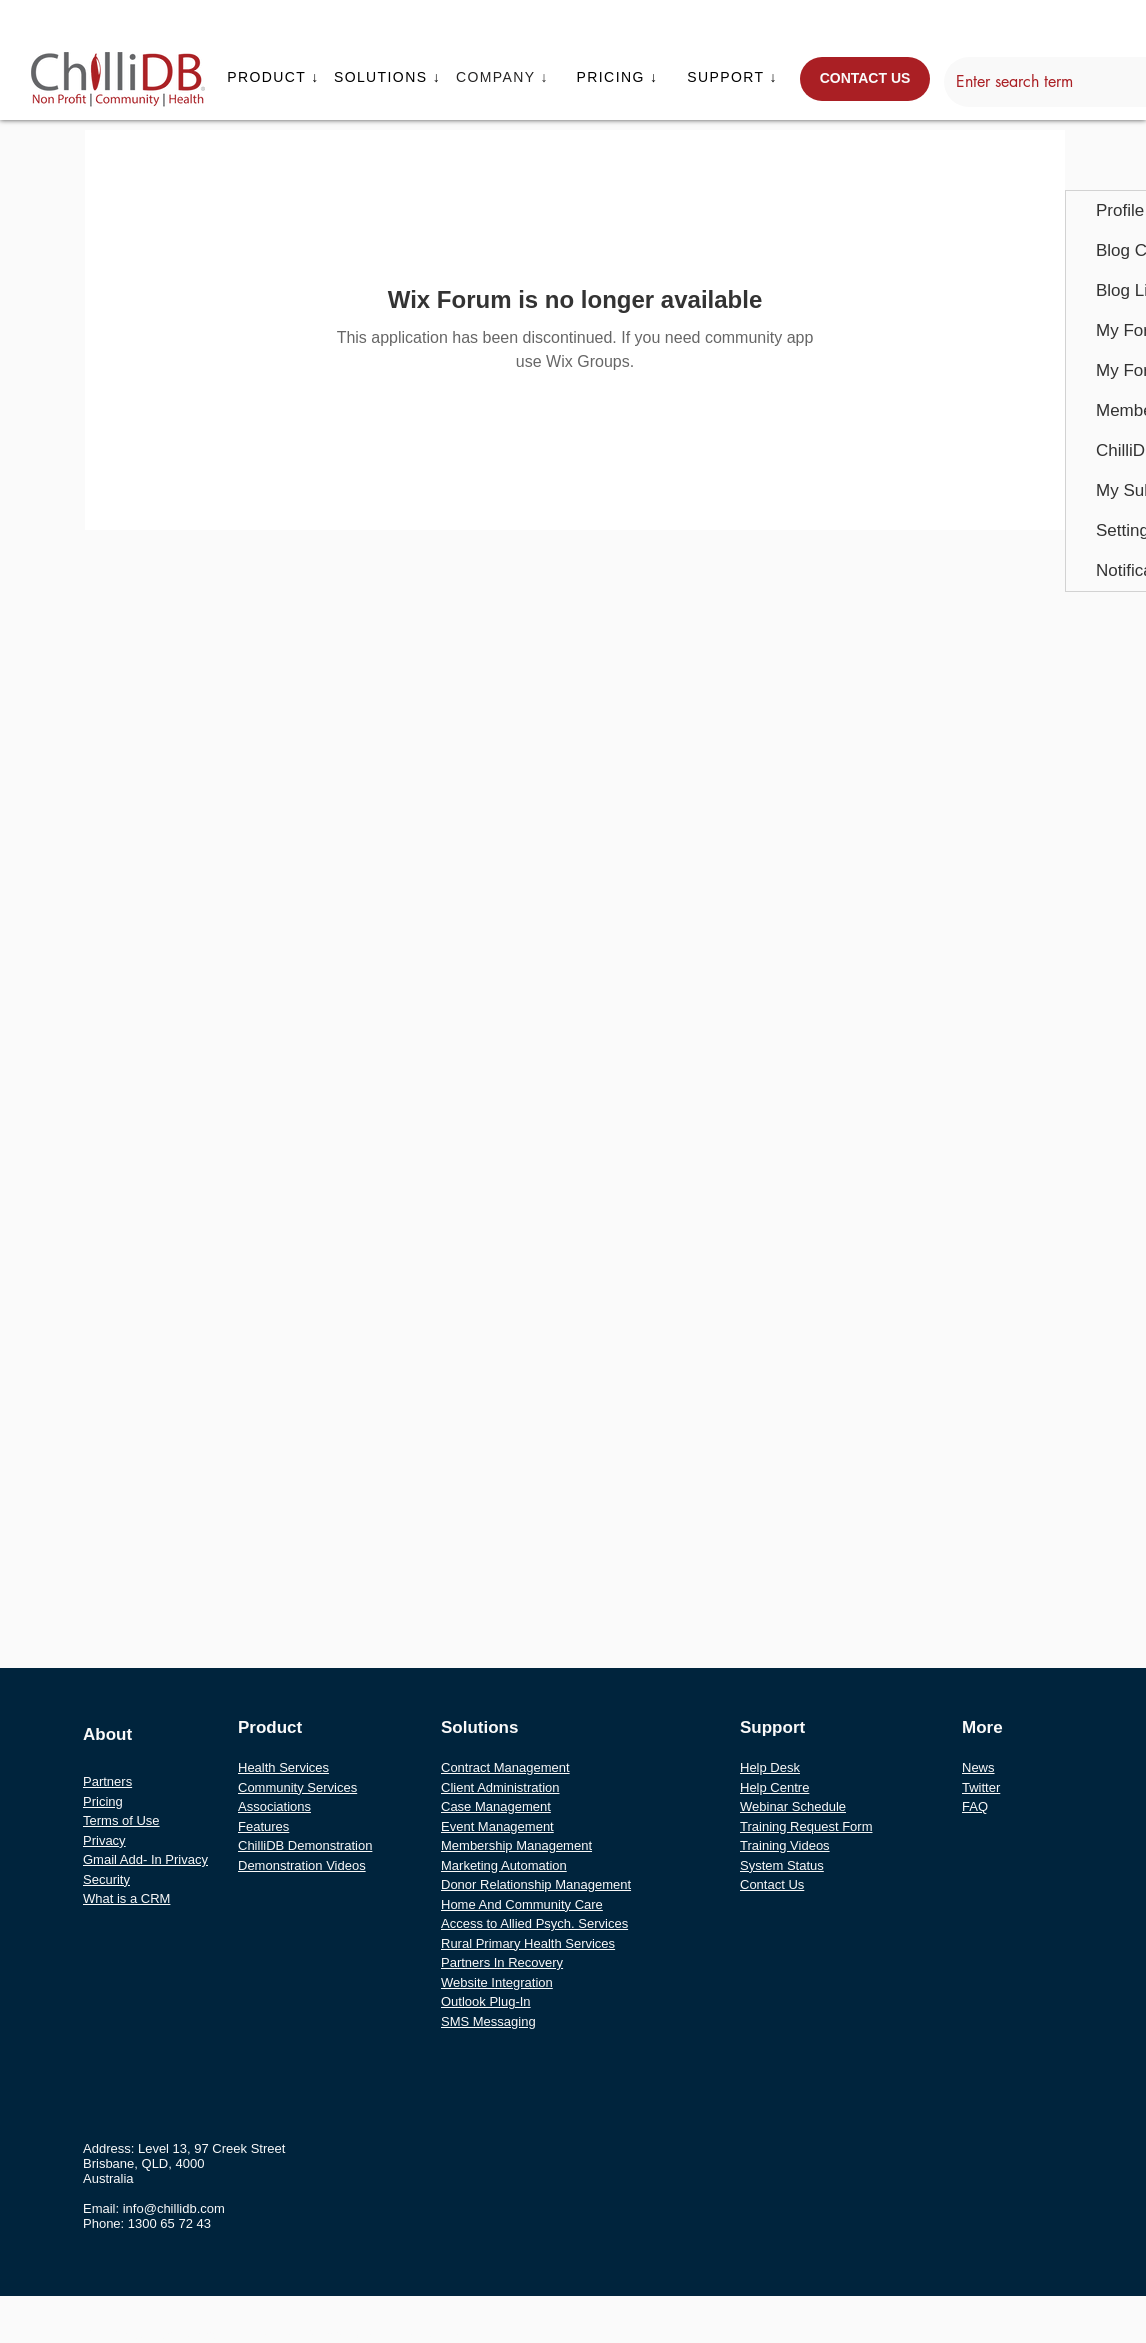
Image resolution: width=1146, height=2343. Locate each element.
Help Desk (770, 1767)
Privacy (104, 1840)
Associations (274, 1806)
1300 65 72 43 (169, 2223)
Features (263, 1826)
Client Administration (500, 1787)
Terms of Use (121, 1820)
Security (106, 1879)
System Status (782, 1865)
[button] (275, 77)
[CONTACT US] (865, 79)
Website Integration (497, 1982)
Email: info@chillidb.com (154, 2208)
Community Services (297, 1787)
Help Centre (774, 1787)
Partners (107, 1781)
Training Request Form (806, 1826)
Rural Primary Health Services (528, 1943)
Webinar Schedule (793, 1806)
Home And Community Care (522, 1904)
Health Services (283, 1767)
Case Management (496, 1806)
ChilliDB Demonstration (305, 1845)
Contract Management (505, 1767)
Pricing (103, 1801)
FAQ (975, 1806)
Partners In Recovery (502, 1962)
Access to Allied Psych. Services (534, 1923)
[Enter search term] (1049, 82)
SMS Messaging (488, 2021)
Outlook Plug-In (486, 2001)
